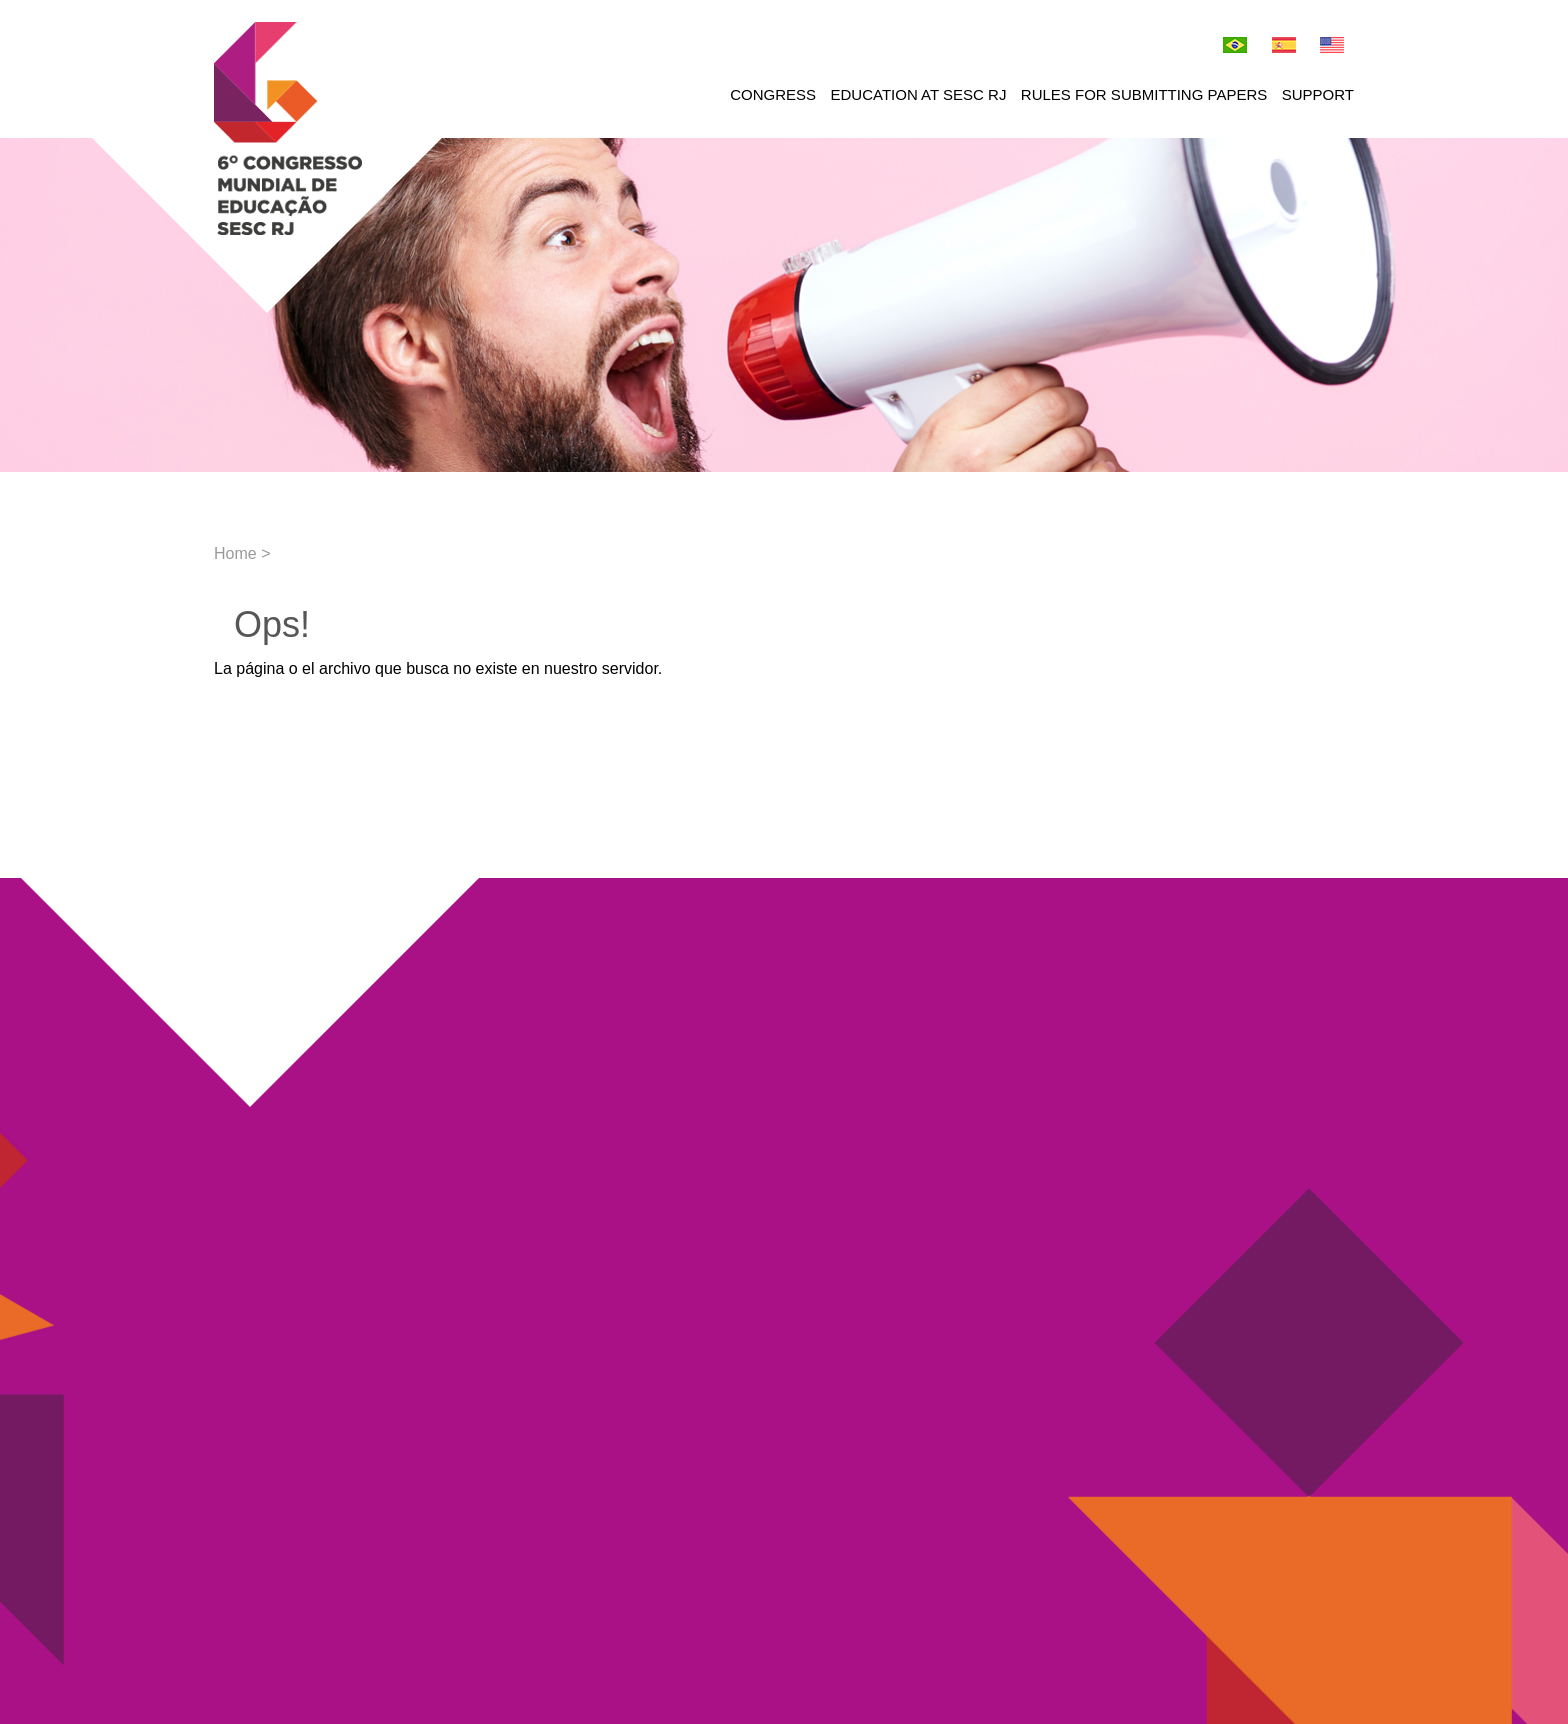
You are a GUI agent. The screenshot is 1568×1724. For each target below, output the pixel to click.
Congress (773, 94)
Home (235, 553)
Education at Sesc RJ (919, 94)
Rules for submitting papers (1144, 94)
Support (1318, 94)
